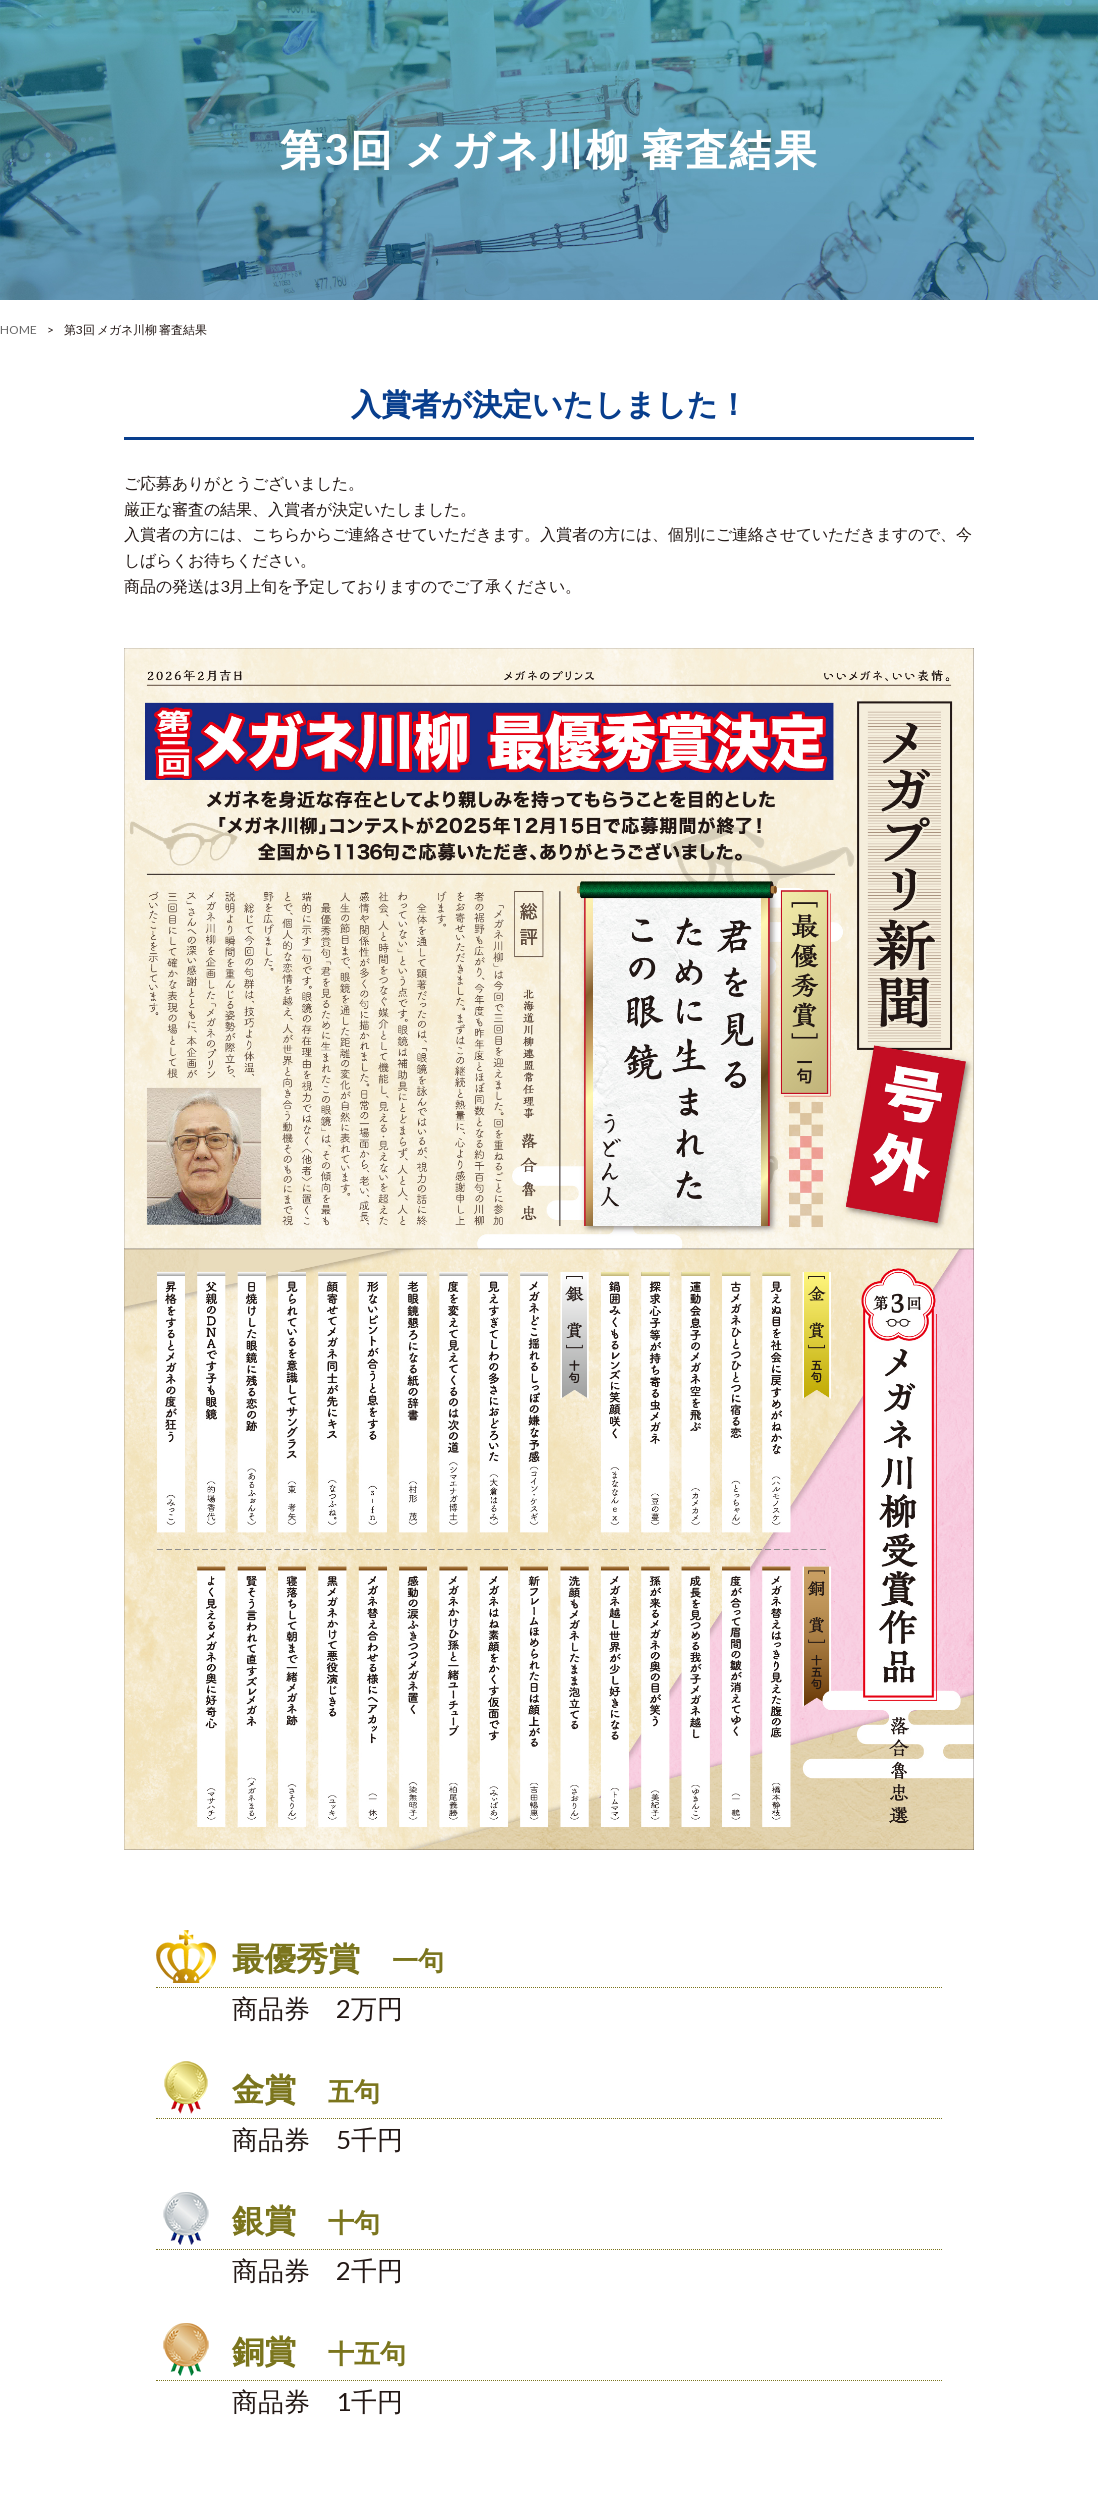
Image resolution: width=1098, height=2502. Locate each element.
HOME (18, 329)
